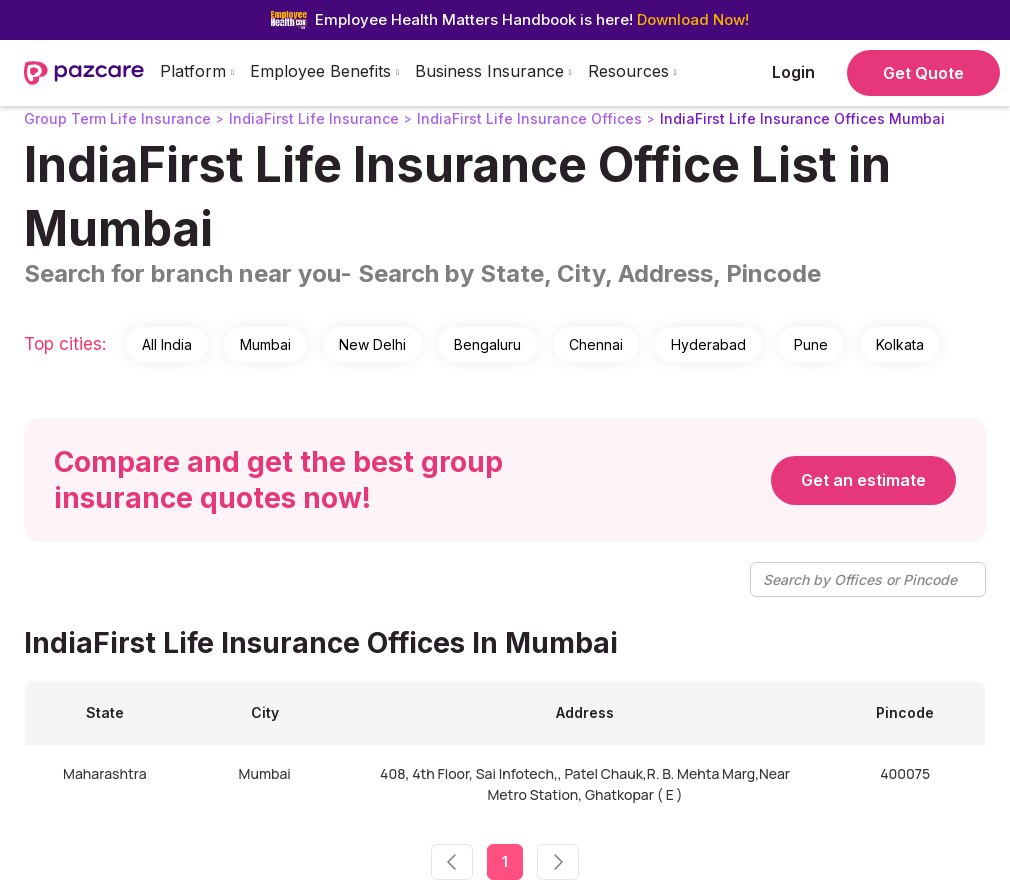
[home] (84, 73)
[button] (197, 73)
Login (793, 72)
